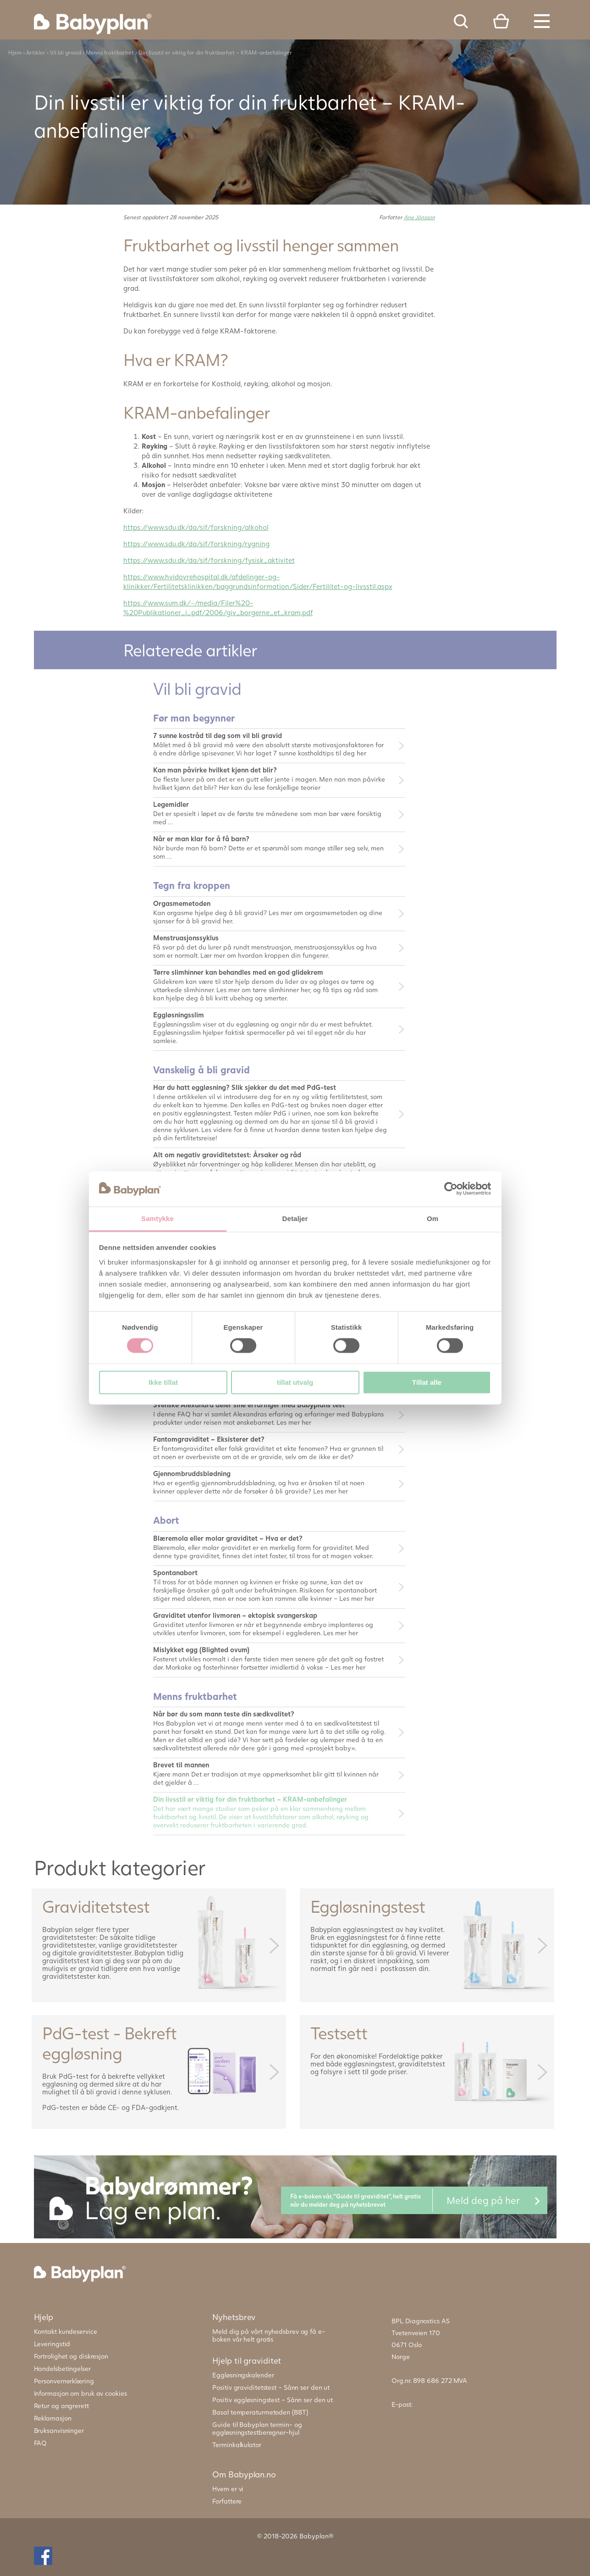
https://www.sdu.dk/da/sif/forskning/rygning (196, 543)
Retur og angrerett (61, 2405)
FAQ (40, 2443)
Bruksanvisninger (59, 2430)
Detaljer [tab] (295, 1218)
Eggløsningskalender (243, 2375)
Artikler (35, 52)
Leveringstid (52, 2344)
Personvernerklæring (64, 2381)
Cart (501, 21)
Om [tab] (432, 1218)
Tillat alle (426, 1382)
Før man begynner (194, 717)
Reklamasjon (53, 2418)
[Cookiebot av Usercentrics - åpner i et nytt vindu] (451, 1189)
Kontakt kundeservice (65, 2331)
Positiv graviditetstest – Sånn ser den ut (271, 2387)
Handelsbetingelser (62, 2368)
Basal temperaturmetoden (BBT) (260, 2412)
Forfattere (227, 2501)
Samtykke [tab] (157, 1218)
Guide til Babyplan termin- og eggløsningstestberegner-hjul (257, 2428)
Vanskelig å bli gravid (201, 1069)
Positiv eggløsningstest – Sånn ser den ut (272, 2400)
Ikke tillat (163, 1382)
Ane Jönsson (419, 217)
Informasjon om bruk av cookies (80, 2393)
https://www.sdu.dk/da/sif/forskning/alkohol (196, 527)
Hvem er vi (227, 2489)
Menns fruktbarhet (110, 52)
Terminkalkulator (236, 2444)
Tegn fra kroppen (191, 885)
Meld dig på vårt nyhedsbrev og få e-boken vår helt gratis (268, 2335)
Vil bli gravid (65, 52)
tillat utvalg (295, 1382)
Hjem (15, 52)
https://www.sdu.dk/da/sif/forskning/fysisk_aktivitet (209, 560)
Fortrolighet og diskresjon (71, 2356)
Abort (166, 1520)
